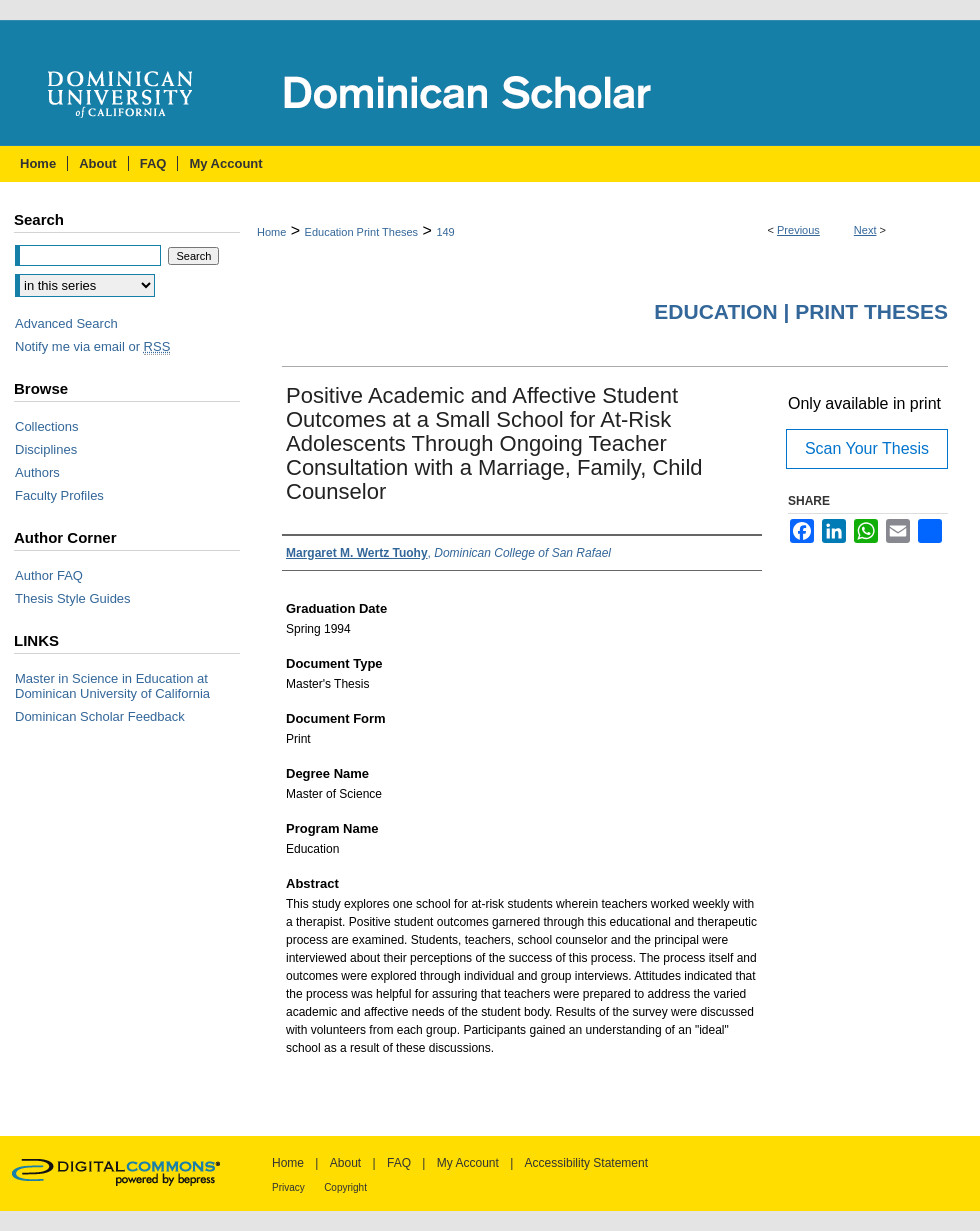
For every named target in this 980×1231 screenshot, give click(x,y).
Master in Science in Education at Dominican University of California (112, 686)
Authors (37, 472)
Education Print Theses (362, 232)
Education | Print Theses (801, 311)
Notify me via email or (92, 346)
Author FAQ (49, 575)
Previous (798, 230)
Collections (47, 426)
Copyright (345, 1187)
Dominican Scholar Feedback (100, 716)
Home (271, 232)
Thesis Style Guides (73, 598)
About (345, 1163)
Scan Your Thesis (867, 448)
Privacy (288, 1187)
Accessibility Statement (586, 1163)
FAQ (399, 1163)
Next (865, 230)
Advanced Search (66, 323)
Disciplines (46, 449)
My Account (468, 1163)
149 (445, 232)
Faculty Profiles (59, 495)
